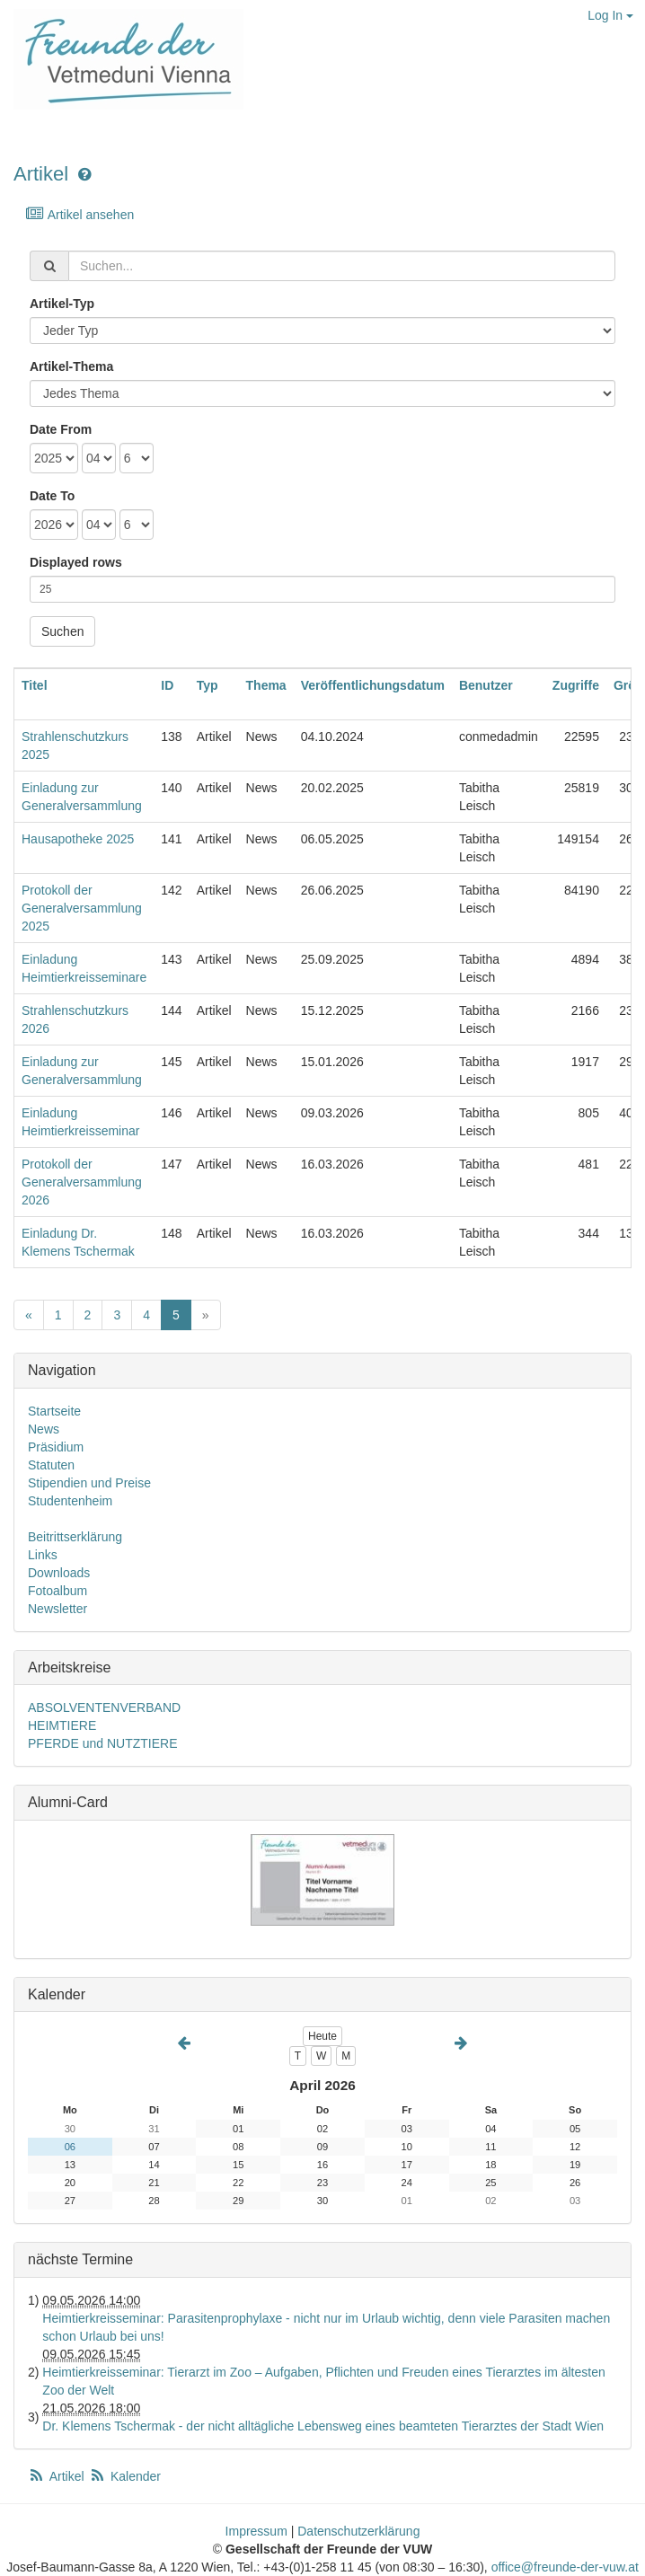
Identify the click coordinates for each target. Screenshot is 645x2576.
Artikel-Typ (62, 303)
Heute (322, 2036)
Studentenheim (70, 1501)
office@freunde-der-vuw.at (565, 2567)
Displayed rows (76, 562)
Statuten (51, 1465)
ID (167, 685)
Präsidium (56, 1447)
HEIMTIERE (62, 1725)
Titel (35, 685)
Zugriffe (575, 685)
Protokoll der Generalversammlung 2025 (82, 908)
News (43, 1429)
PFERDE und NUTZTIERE (102, 1743)
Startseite (54, 1411)
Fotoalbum (57, 1591)
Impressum (256, 2531)
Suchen (62, 631)
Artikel (40, 174)
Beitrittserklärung (75, 1537)
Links (42, 1555)
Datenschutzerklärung (358, 2531)
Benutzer (486, 685)
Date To (52, 496)
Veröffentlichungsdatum (373, 685)
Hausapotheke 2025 (78, 839)
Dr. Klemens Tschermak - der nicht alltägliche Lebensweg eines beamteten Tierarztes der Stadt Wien (323, 2426)
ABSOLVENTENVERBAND (104, 1707)
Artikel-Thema (71, 366)
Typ (207, 685)
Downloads (59, 1573)
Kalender (125, 2476)
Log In (610, 15)
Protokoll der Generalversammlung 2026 (82, 1182)
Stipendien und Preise (89, 1483)
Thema (266, 685)
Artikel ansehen (79, 214)
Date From (61, 429)
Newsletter (57, 1608)
